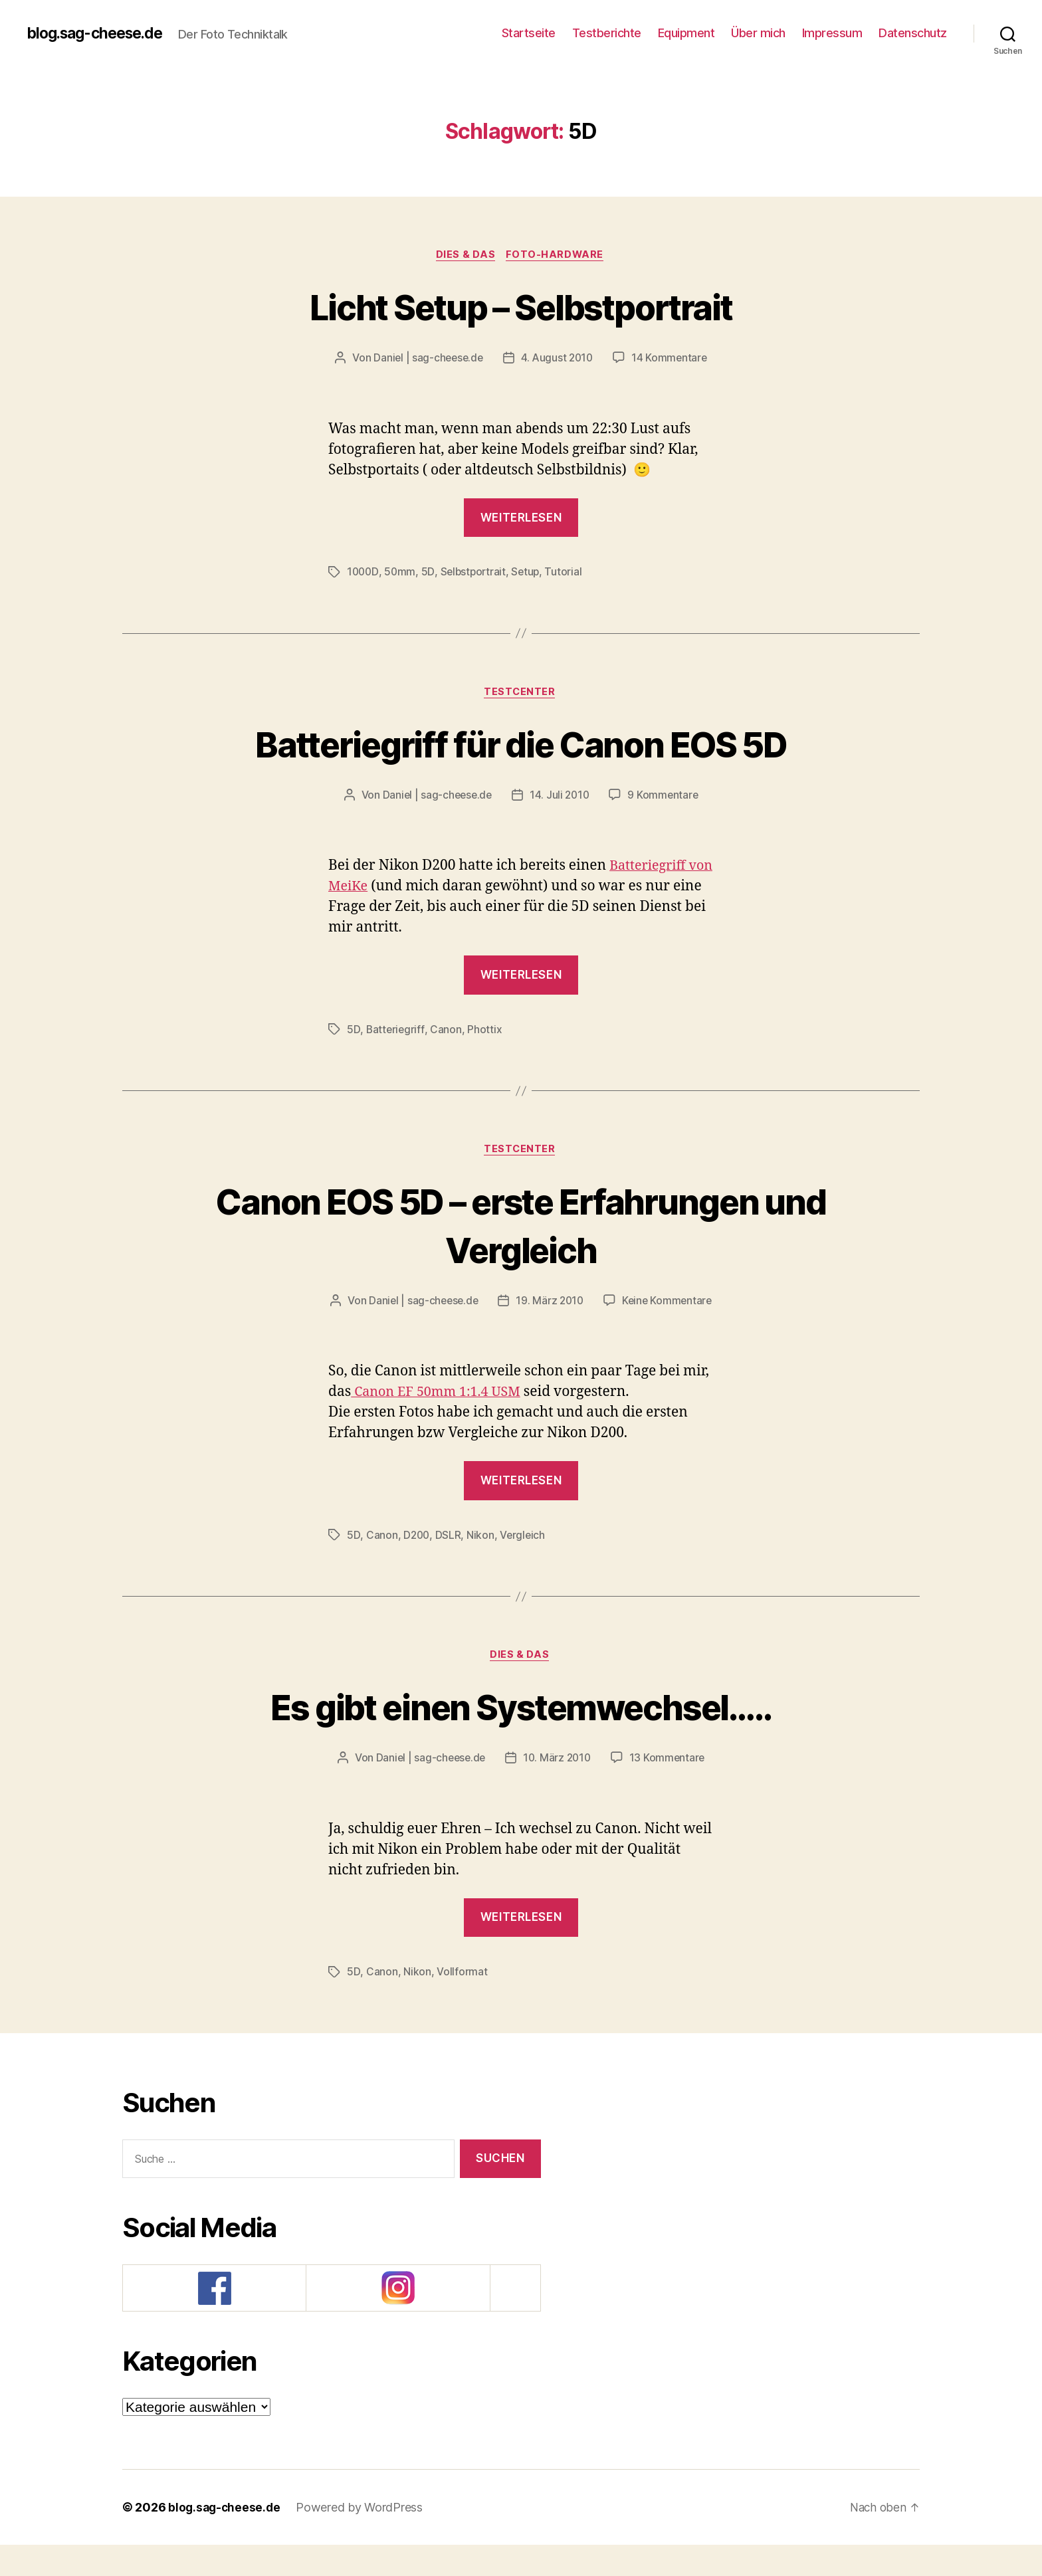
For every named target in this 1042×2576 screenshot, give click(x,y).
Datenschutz (913, 33)
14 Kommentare (671, 359)
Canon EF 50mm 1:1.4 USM (440, 1422)
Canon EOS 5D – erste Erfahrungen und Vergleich (521, 1228)
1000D (363, 573)
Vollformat (461, 2002)
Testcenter (521, 694)
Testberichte (606, 33)
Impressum (832, 33)
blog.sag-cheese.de (100, 33)
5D (429, 573)
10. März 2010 (557, 1788)
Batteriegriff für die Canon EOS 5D (521, 745)
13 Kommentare (669, 1788)
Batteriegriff (395, 1032)
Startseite (529, 33)
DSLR (449, 1564)
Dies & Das (465, 256)
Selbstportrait (475, 573)
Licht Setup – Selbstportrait (521, 306)
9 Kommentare (665, 798)
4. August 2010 (557, 359)
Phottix (485, 1032)
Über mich (758, 33)
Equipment (686, 33)
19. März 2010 (616, 1305)
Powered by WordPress (362, 2538)
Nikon (482, 1564)
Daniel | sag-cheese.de (426, 359)
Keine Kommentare (530, 1330)
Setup (529, 573)
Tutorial (568, 573)
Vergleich (524, 1564)
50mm (401, 573)
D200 (417, 1564)
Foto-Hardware (557, 256)
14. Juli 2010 (560, 798)
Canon (447, 1032)
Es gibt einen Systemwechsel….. (520, 1735)
